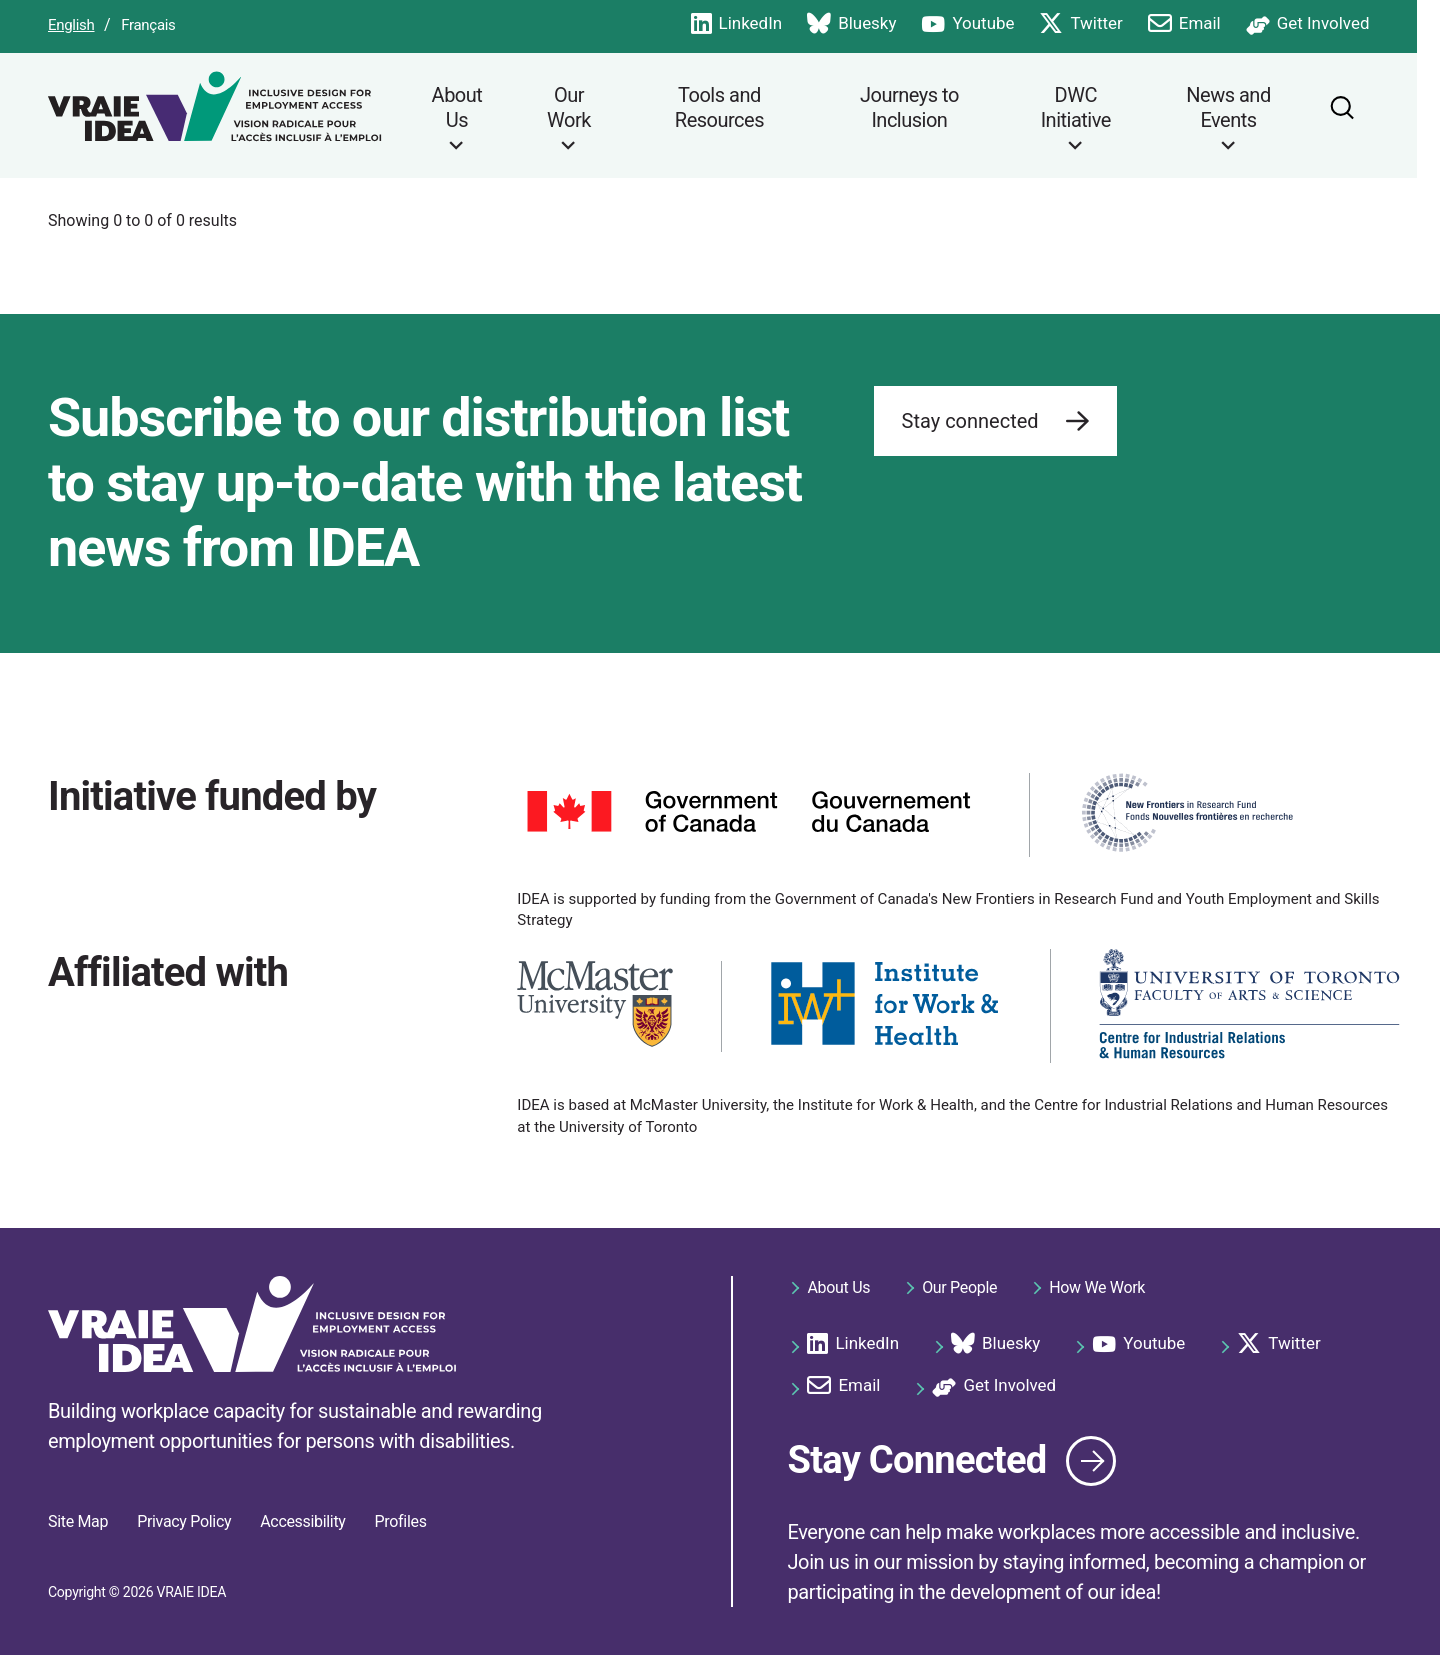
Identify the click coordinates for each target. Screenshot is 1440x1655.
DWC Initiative (1091, 107)
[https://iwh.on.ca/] (886, 1003)
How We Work (1097, 1285)
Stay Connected (923, 1457)
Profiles (401, 1521)
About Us (457, 107)
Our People (959, 1285)
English (71, 25)
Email (1206, 24)
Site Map (78, 1521)
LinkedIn (759, 24)
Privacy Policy (184, 1521)
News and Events (1248, 107)
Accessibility (302, 1521)
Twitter (1103, 24)
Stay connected (995, 422)
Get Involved (1330, 24)
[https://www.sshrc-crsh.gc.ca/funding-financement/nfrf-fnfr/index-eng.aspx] (1186, 812)
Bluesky (874, 24)
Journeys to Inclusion (920, 107)
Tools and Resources (724, 107)
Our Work (570, 107)
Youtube (990, 24)
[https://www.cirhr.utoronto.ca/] (1249, 1004)
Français (148, 25)
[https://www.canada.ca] (749, 811)
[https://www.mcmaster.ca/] (595, 1003)
